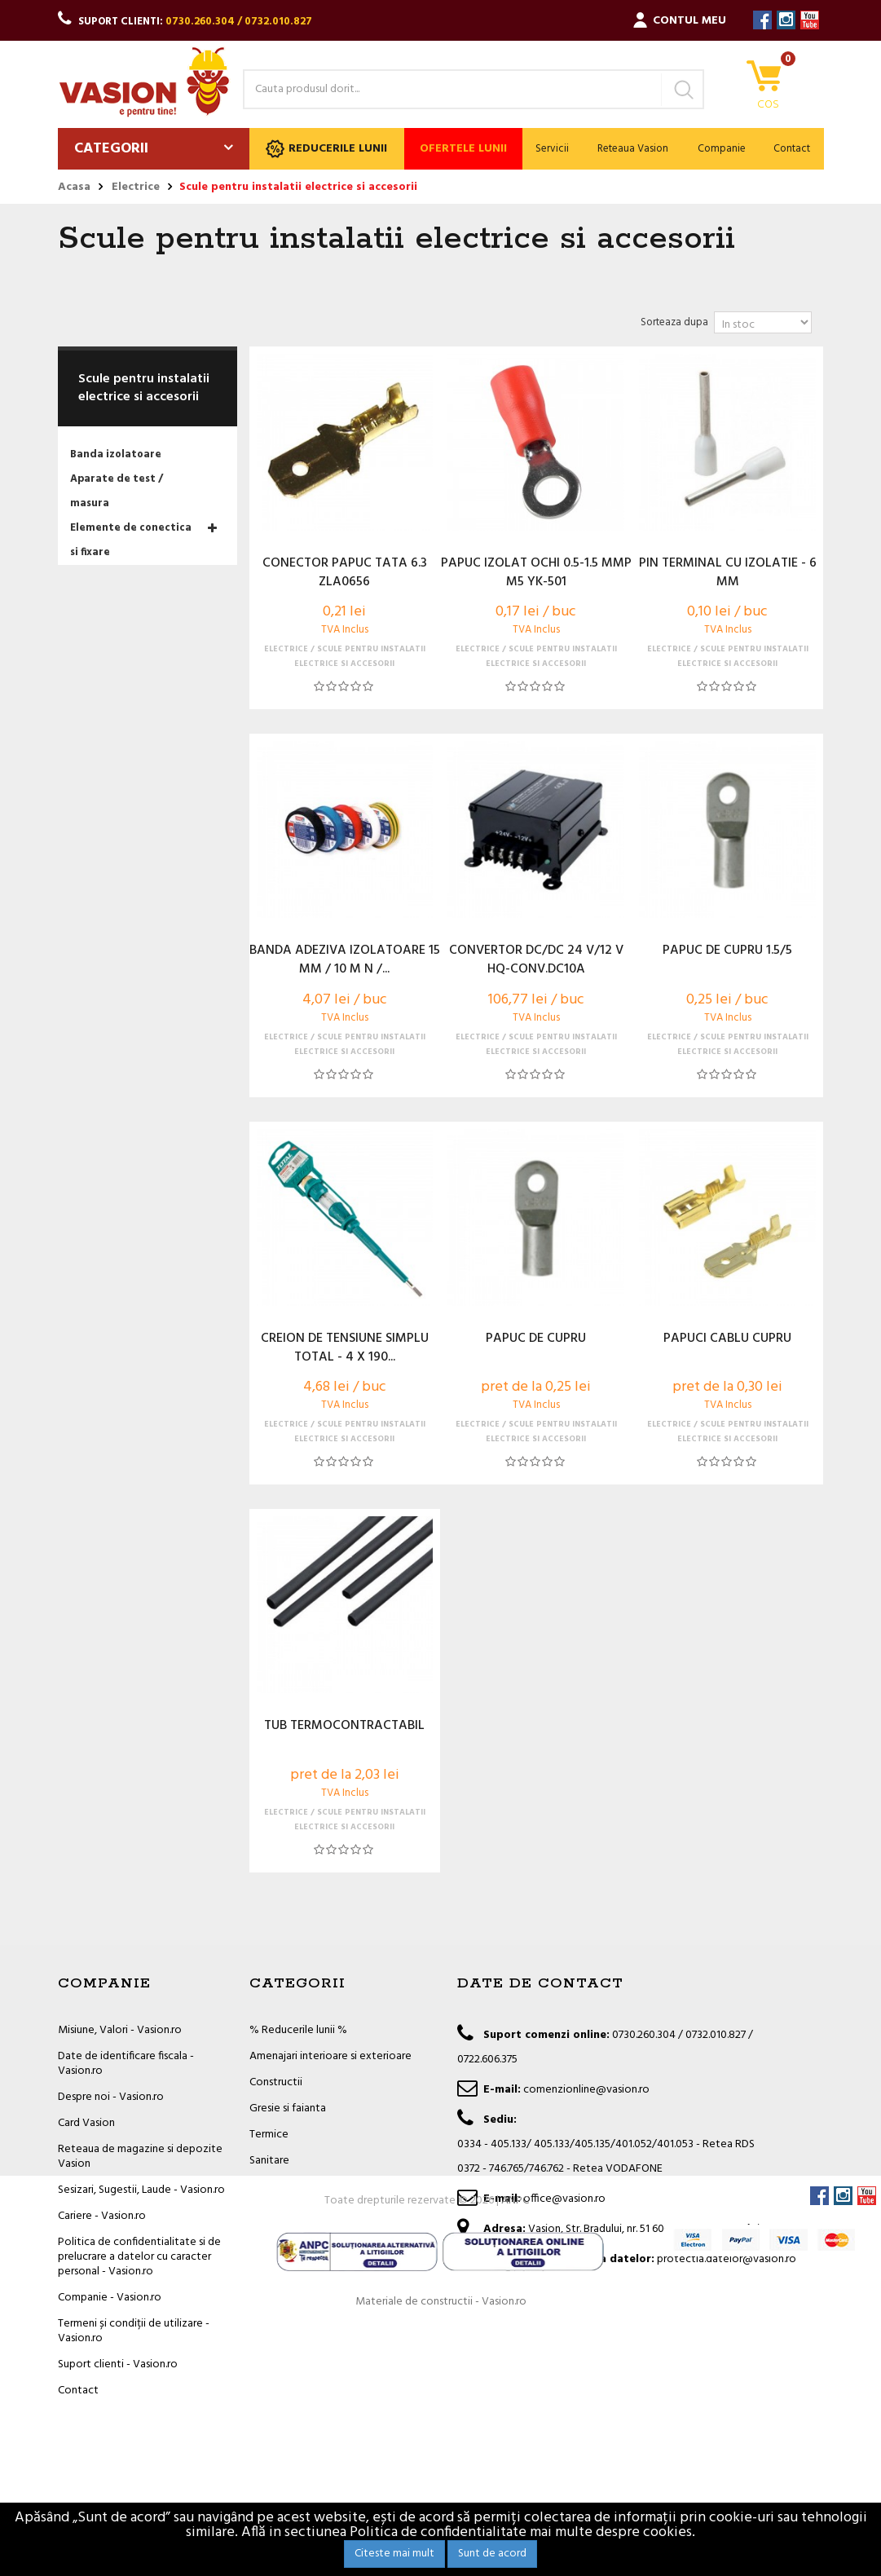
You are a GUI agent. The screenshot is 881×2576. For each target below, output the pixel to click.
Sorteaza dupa (674, 322)
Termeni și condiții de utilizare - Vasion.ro (133, 2331)
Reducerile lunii (326, 148)
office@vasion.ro (564, 2199)
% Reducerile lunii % (298, 2030)
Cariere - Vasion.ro (102, 2216)
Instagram (786, 20)
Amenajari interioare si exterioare (330, 2056)
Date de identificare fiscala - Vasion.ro (126, 2063)
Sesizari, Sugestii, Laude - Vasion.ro (141, 2190)
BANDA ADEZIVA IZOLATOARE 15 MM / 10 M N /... (344, 960)
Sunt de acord (492, 2553)
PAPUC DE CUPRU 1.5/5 (727, 951)
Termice (269, 2134)
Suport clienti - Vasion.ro (118, 2364)
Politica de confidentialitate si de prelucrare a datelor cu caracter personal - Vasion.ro (139, 2257)
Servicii (552, 148)
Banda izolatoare (115, 454)
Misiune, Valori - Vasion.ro (120, 2030)
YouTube (809, 20)
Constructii (275, 2082)
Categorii (111, 149)
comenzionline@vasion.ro (586, 2089)
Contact (791, 148)
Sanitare (269, 2160)
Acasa (74, 187)
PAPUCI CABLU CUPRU (727, 1339)
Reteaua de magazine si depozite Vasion (140, 2156)
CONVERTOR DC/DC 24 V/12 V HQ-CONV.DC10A (536, 960)
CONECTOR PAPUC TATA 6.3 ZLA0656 (344, 573)
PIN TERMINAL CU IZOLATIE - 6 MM (728, 573)
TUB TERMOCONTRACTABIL (344, 1726)
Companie (722, 148)
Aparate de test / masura (116, 491)
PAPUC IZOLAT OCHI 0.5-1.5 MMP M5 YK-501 (536, 573)
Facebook (762, 20)
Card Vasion (86, 2123)
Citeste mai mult (394, 2553)
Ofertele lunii (463, 148)
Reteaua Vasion (632, 148)
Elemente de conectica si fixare (131, 540)
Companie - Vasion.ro (109, 2297)
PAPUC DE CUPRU (536, 1339)
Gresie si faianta (287, 2108)
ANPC (515, 2449)
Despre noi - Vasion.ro (111, 2097)
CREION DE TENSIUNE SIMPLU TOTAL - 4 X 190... (345, 1348)
